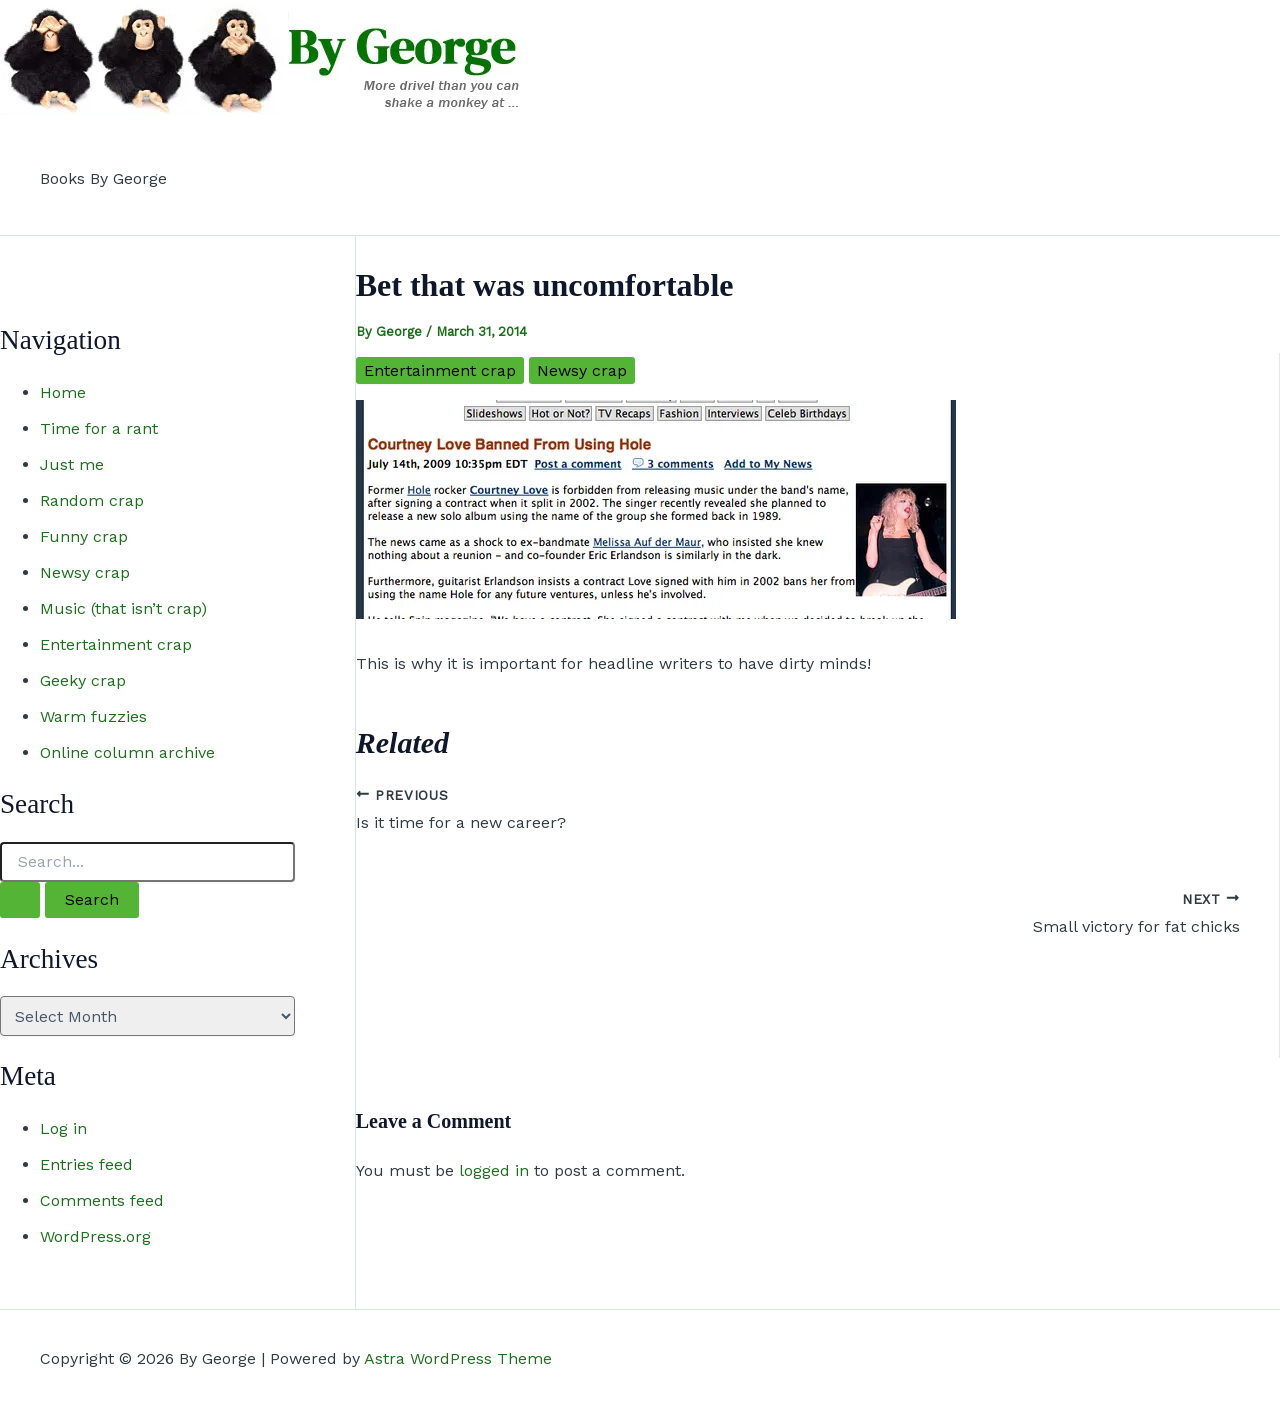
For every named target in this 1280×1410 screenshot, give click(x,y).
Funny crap (84, 536)
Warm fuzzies (93, 716)
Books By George (103, 178)
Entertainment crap (116, 644)
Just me (72, 464)
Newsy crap (85, 572)
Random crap (92, 500)
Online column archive (127, 752)
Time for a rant (99, 428)
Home (63, 392)
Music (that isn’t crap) (123, 608)
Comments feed (102, 1200)
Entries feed (86, 1164)
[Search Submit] (20, 900)
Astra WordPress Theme (458, 1358)
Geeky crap (83, 680)
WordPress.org (95, 1236)
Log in (63, 1128)
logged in (494, 1170)
